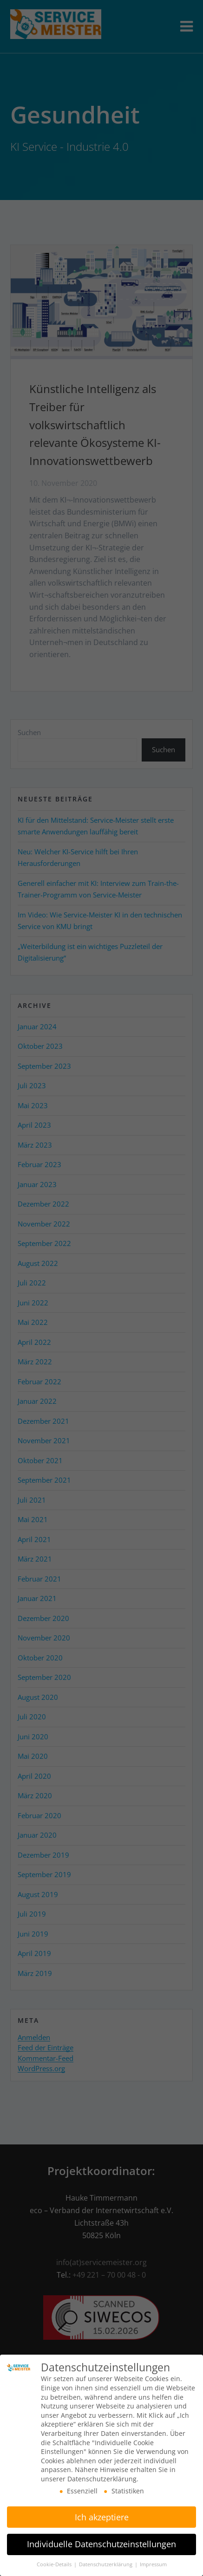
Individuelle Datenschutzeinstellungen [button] (101, 2539)
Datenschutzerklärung (106, 2560)
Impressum (153, 2560)
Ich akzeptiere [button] (102, 2512)
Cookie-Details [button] (55, 2560)
